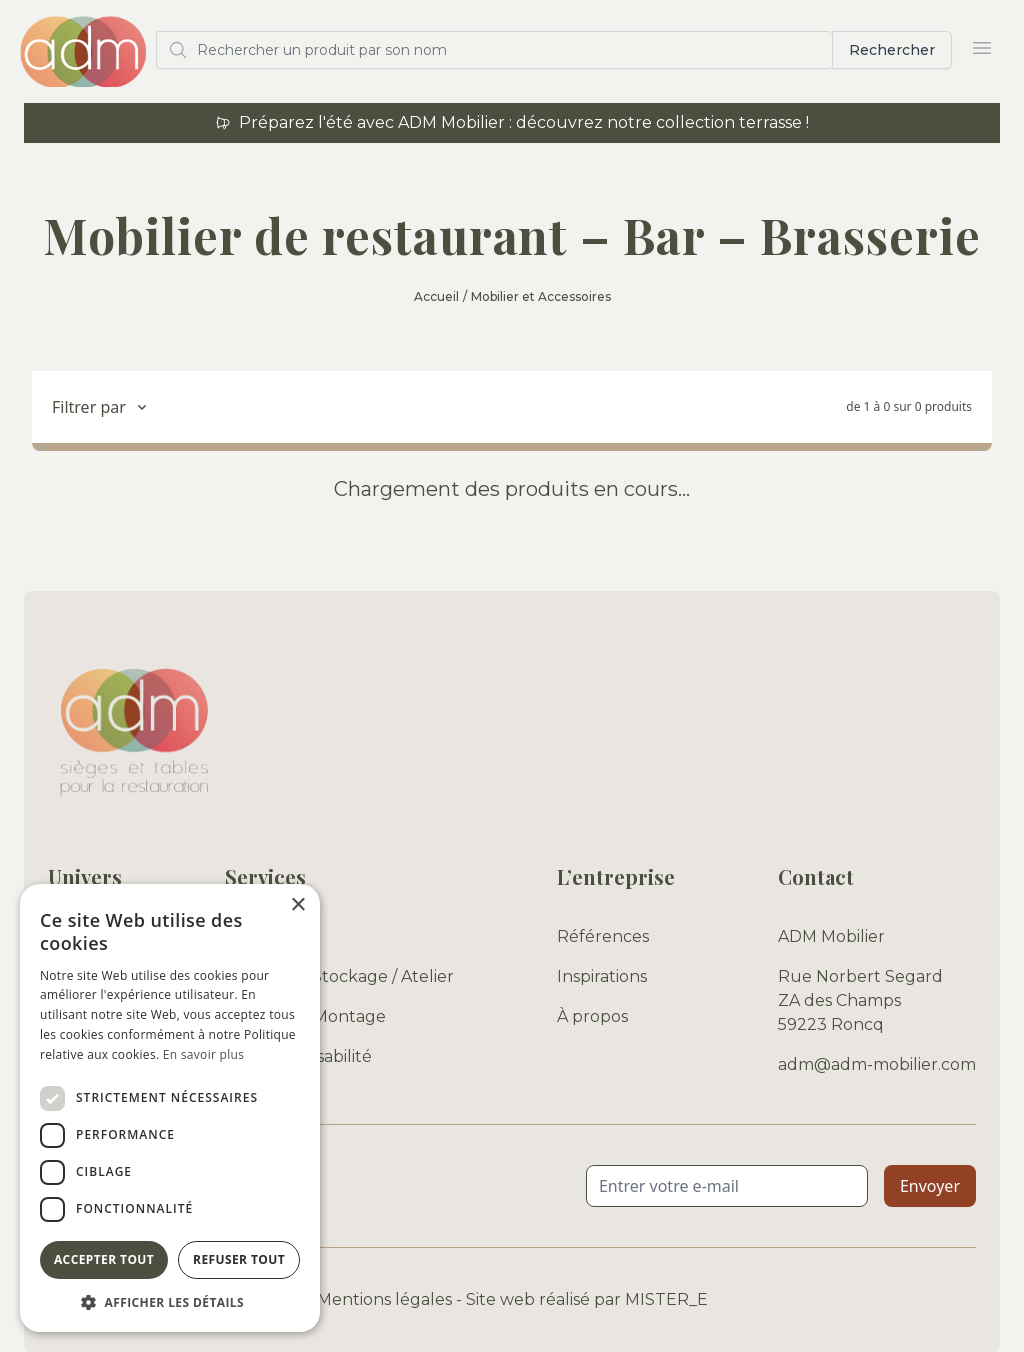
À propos (592, 1016)
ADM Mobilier (831, 936)
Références (603, 936)
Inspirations (602, 976)
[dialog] (170, 1108)
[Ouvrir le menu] (982, 48)
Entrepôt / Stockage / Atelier (339, 976)
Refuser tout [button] (239, 1259)
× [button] (297, 905)
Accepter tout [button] (104, 1259)
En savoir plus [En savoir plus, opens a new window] (203, 1054)
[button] (170, 1302)
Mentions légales (384, 1299)
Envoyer (930, 1186)
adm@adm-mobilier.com (877, 1064)
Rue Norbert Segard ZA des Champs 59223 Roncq (860, 1000)
